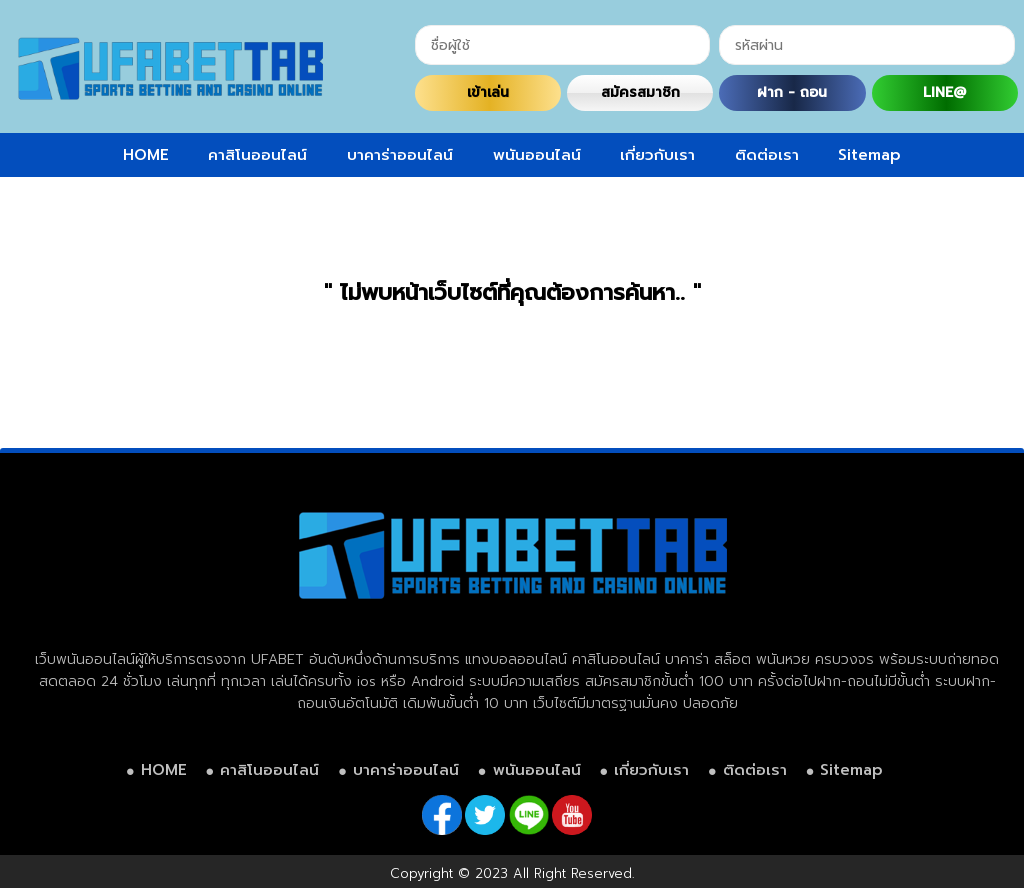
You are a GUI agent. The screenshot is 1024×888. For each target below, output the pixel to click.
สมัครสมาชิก (640, 92)
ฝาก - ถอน (792, 92)
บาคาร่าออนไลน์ (400, 155)
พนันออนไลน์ (537, 155)
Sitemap (869, 155)
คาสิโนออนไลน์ (257, 155)
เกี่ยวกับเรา (657, 155)
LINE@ (944, 92)
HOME (146, 155)
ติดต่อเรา (767, 155)
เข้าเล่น (488, 92)
